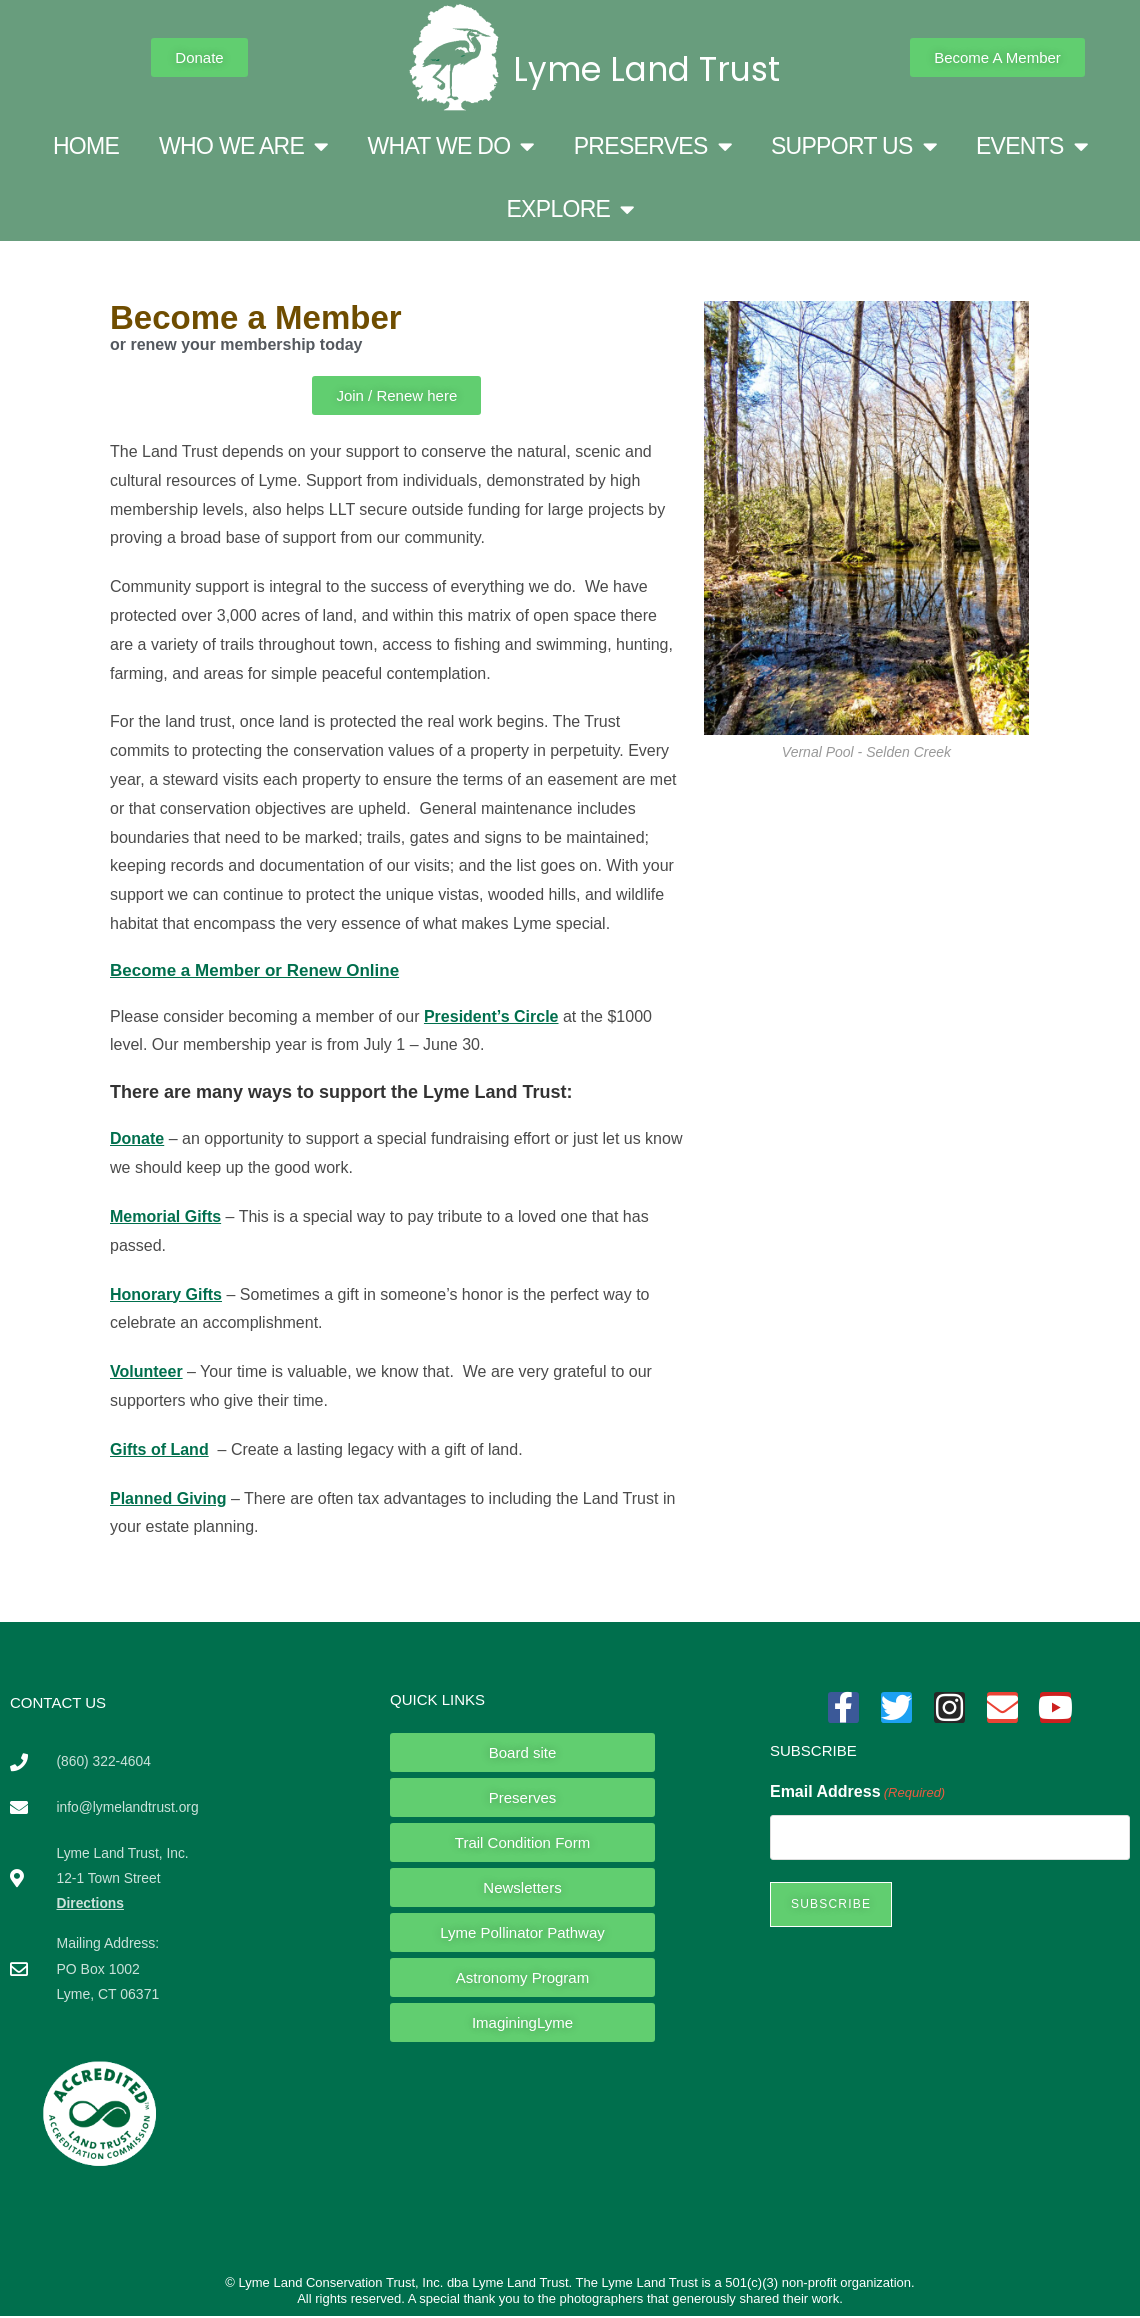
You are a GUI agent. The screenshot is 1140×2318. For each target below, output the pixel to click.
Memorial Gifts (165, 1216)
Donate (137, 1138)
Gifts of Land (159, 1449)
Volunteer (146, 1371)
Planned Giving (168, 1498)
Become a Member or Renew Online (254, 970)
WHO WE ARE (243, 146)
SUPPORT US (853, 146)
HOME (86, 146)
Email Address (857, 1792)
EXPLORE (569, 209)
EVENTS (1031, 146)
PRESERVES (652, 146)
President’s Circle (491, 1016)
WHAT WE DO (450, 146)
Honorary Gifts (166, 1294)
